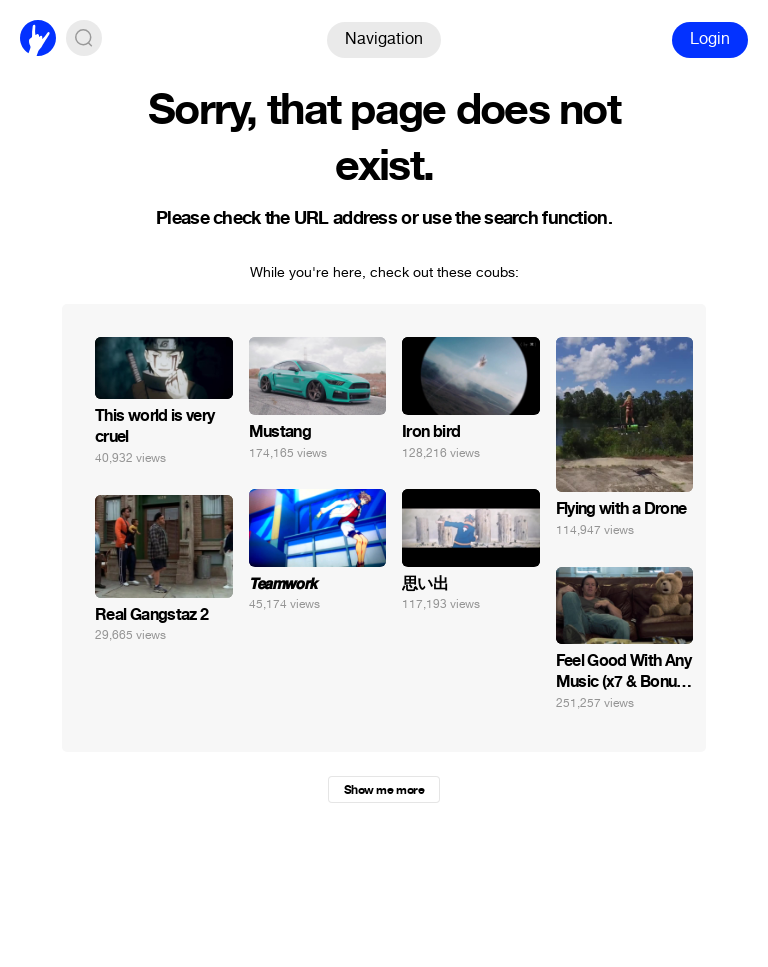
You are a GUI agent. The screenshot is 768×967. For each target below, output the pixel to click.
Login (710, 38)
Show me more (384, 790)
